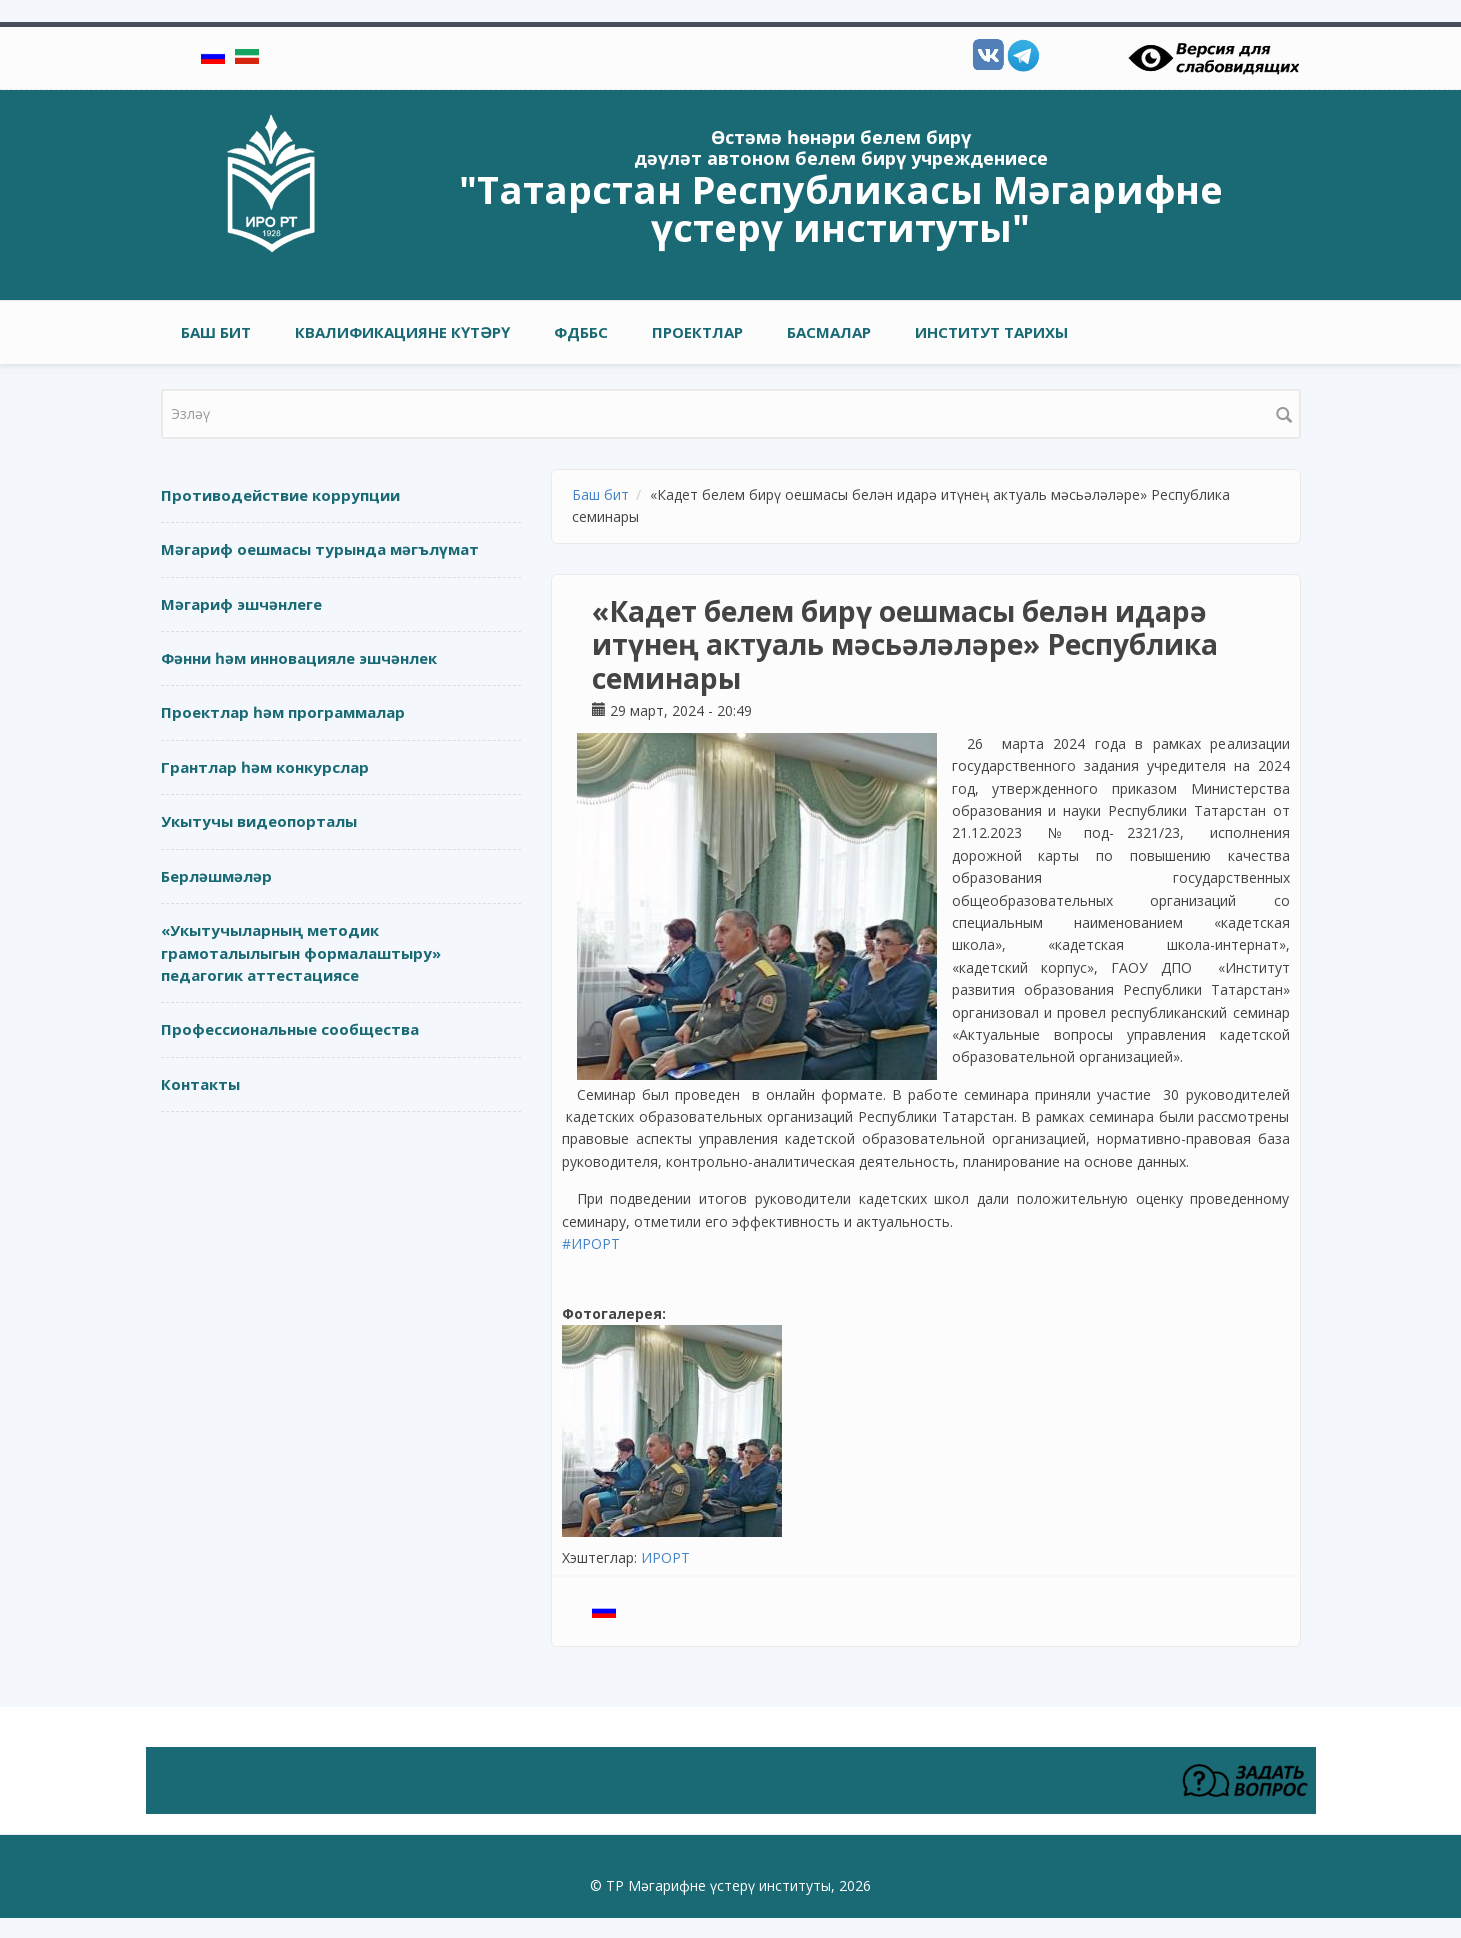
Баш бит (216, 332)
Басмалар (829, 332)
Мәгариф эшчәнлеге (241, 604)
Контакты (200, 1084)
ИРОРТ (665, 1557)
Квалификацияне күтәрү (402, 332)
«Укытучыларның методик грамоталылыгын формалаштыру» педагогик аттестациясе (301, 952)
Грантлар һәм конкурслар (265, 767)
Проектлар (697, 332)
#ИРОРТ (591, 1243)
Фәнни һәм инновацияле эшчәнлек (299, 658)
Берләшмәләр (216, 876)
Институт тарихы (991, 332)
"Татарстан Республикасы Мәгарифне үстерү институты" (841, 208)
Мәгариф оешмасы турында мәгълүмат (320, 549)
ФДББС (581, 332)
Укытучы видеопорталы (259, 821)
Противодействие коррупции (280, 495)
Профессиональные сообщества (290, 1029)
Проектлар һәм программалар (283, 712)
